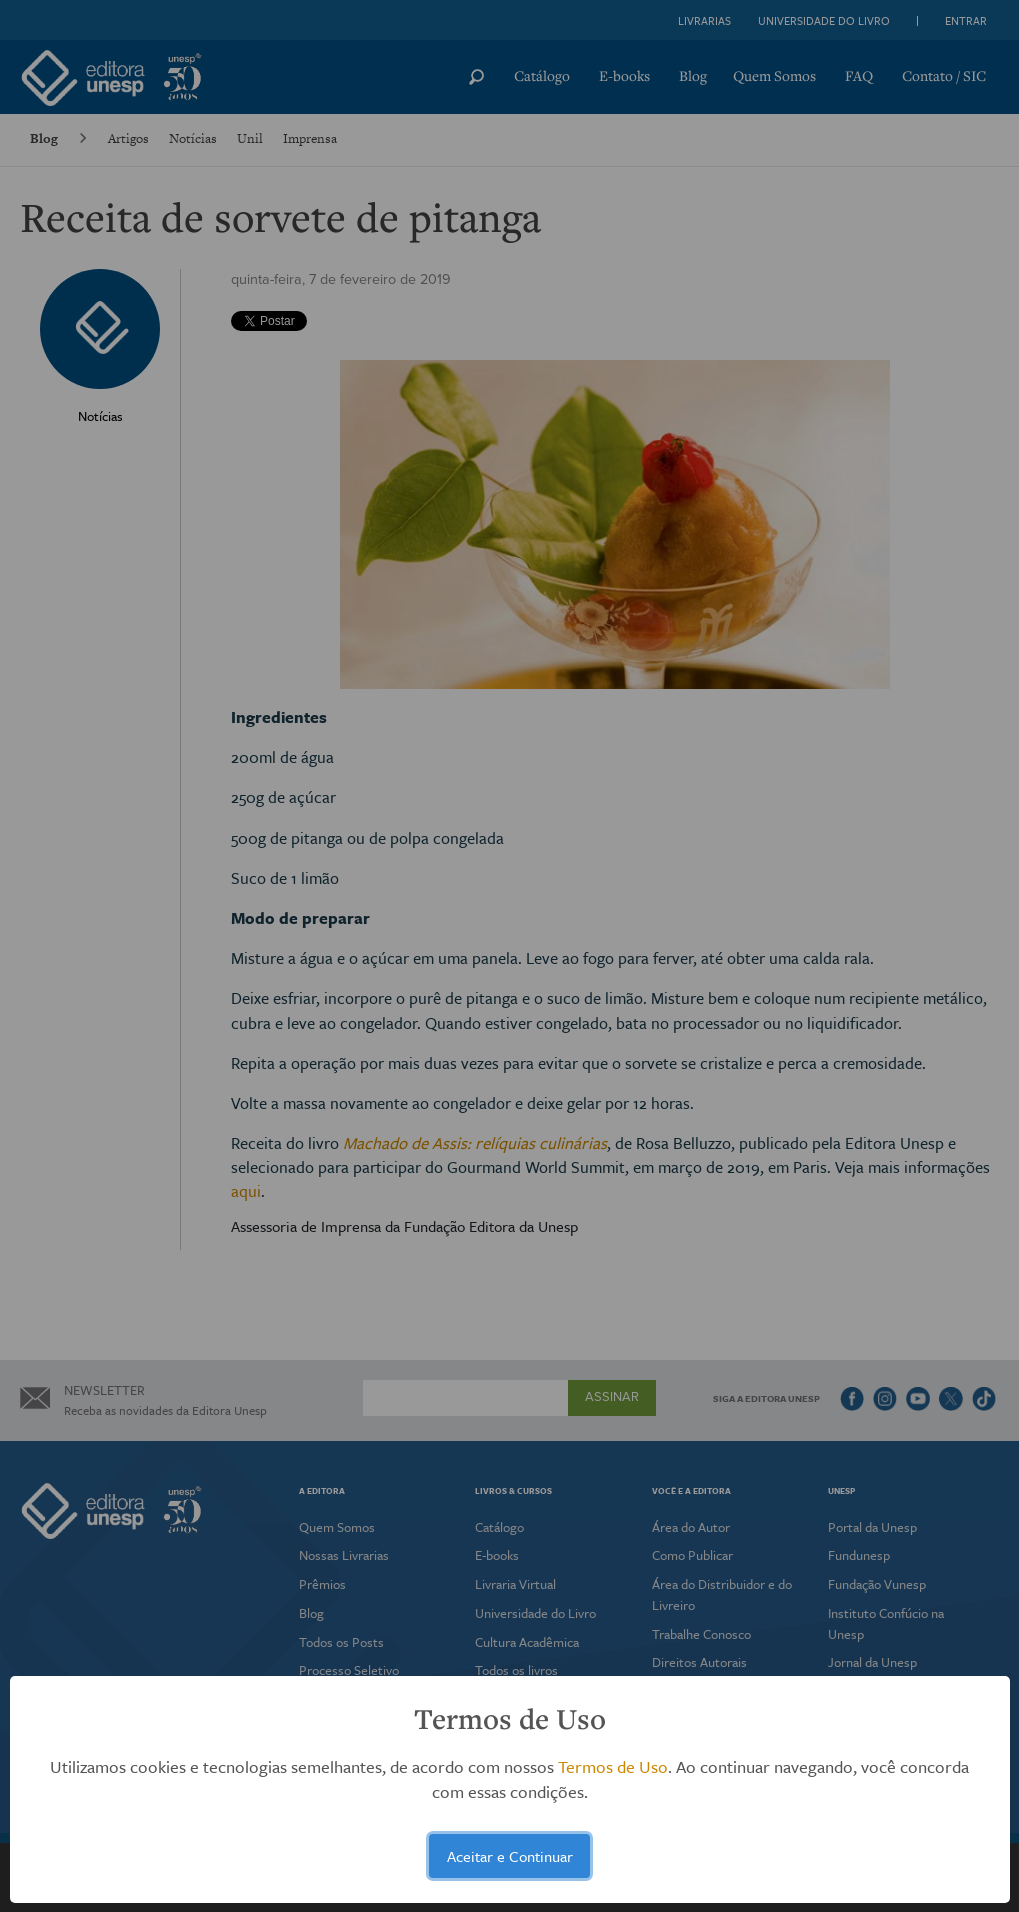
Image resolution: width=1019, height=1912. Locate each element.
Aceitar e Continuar (510, 1856)
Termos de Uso (613, 1766)
